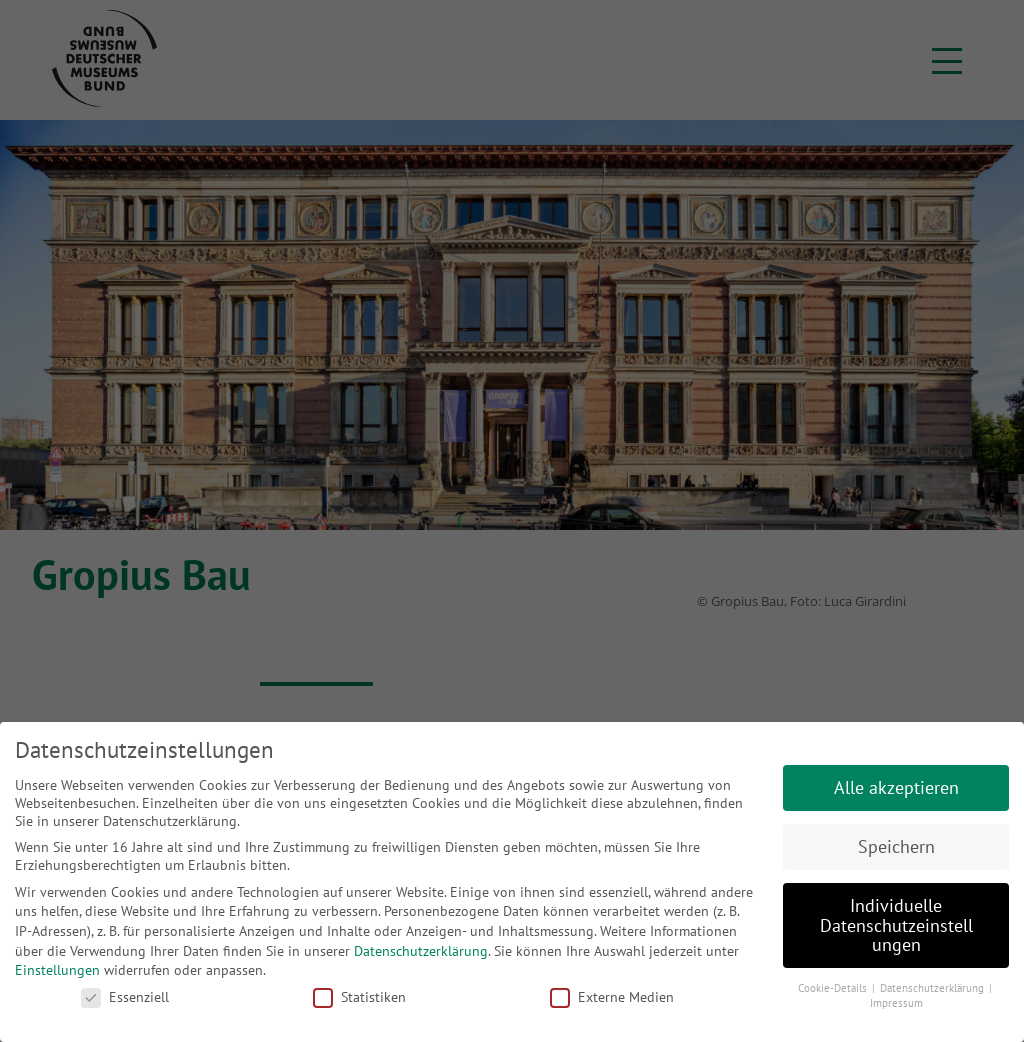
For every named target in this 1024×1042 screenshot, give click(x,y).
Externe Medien (612, 997)
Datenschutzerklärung (421, 951)
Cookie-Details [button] (834, 988)
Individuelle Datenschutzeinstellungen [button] (896, 925)
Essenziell (125, 997)
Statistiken (359, 997)
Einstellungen (57, 970)
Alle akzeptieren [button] (896, 787)
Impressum (896, 1003)
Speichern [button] (896, 846)
